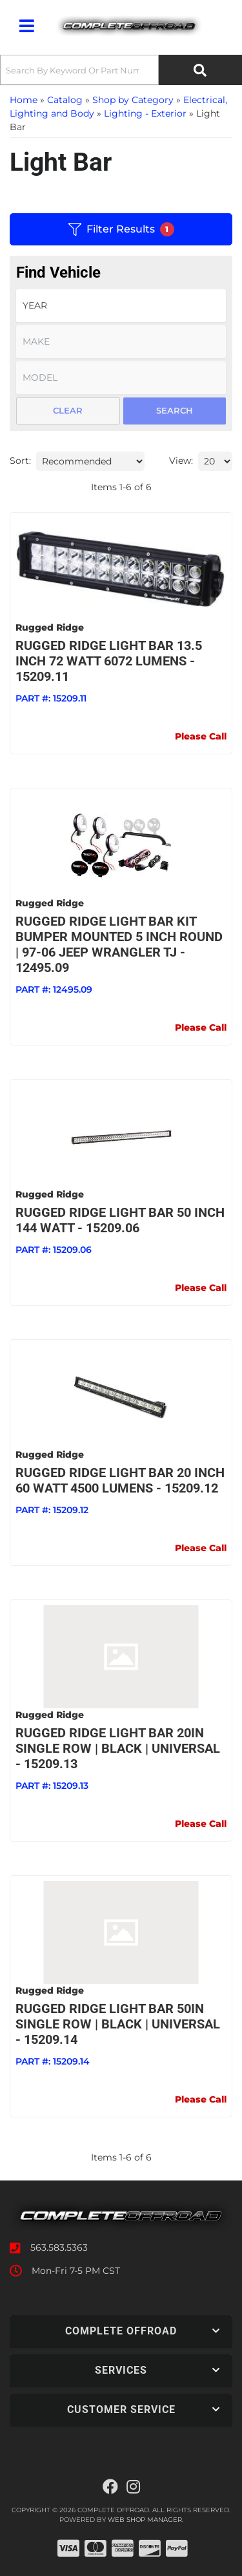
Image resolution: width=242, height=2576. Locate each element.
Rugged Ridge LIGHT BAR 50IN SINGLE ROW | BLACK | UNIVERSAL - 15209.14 (117, 2024)
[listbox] (121, 305)
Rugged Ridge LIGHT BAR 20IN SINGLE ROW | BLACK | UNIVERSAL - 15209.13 (117, 1748)
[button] (121, 70)
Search (174, 410)
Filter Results (121, 229)
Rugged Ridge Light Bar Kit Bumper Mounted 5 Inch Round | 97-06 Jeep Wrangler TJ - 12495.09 (119, 944)
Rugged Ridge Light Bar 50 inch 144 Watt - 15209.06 (120, 1220)
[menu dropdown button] (26, 26)
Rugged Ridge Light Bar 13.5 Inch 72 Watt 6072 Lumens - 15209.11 (108, 661)
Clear (68, 410)
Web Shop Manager (145, 2519)
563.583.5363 (59, 2247)
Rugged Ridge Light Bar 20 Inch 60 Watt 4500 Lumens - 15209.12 (120, 1480)
